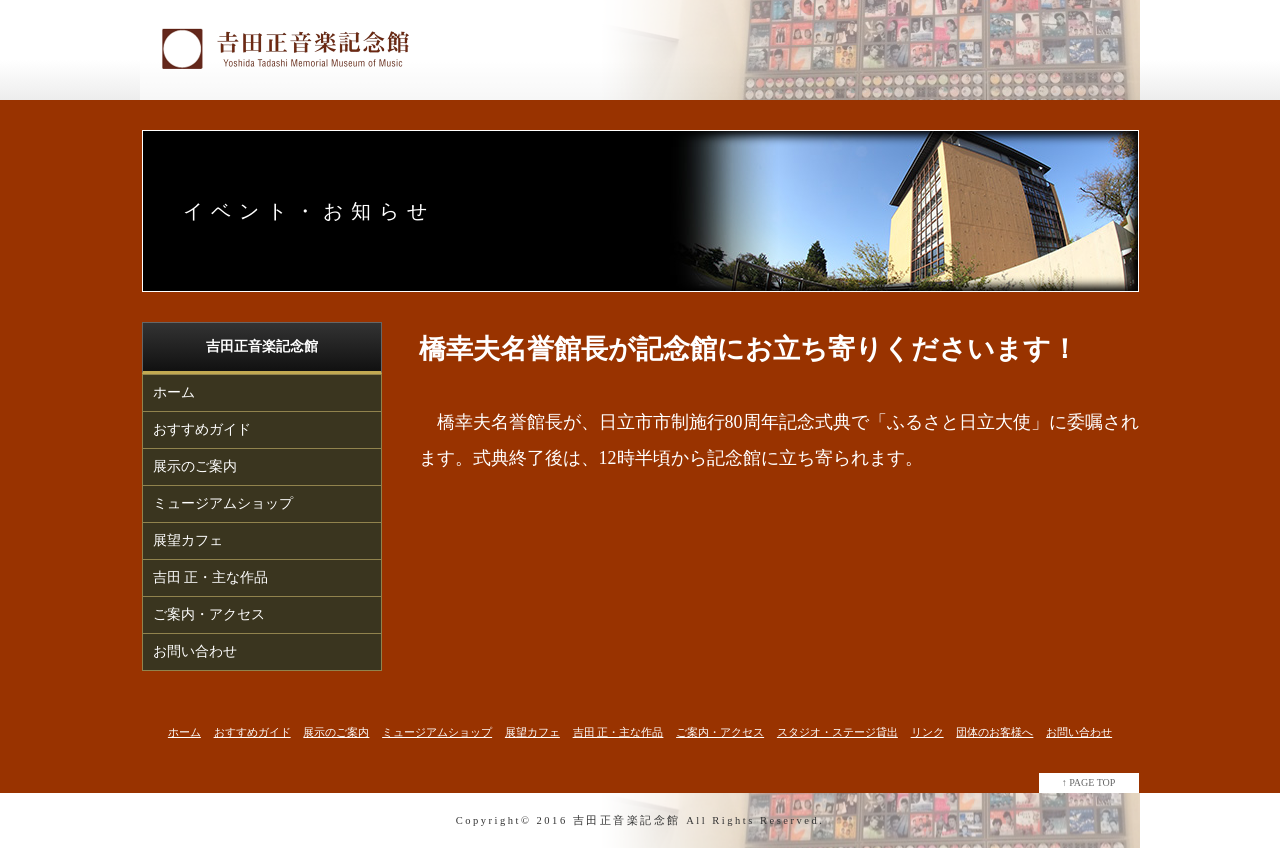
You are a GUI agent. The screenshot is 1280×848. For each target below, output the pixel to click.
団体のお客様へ (994, 732)
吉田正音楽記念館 (627, 820)
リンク (927, 732)
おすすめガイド (202, 429)
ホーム (174, 392)
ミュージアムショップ (223, 503)
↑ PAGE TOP (1089, 782)
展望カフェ (188, 540)
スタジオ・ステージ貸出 (837, 732)
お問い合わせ (195, 651)
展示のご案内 (195, 466)
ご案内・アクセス (209, 614)
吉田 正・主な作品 (211, 577)
